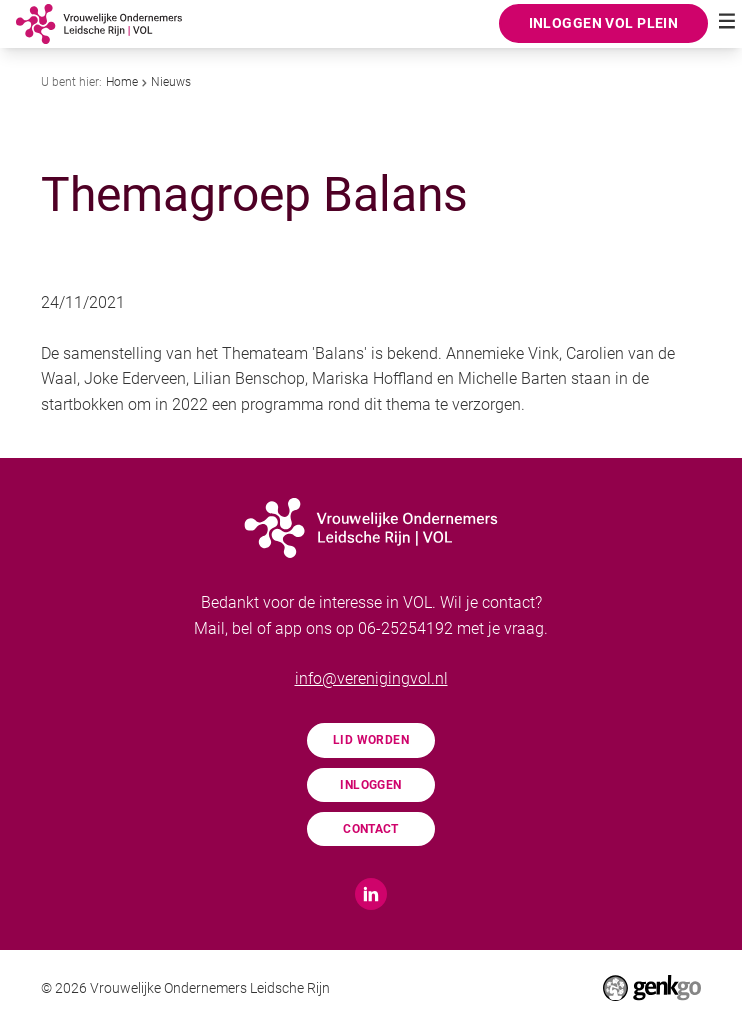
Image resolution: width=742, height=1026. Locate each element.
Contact (371, 829)
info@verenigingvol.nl (371, 678)
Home (122, 82)
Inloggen (370, 785)
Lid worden (371, 740)
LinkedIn (371, 894)
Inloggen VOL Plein (604, 23)
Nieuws (171, 82)
